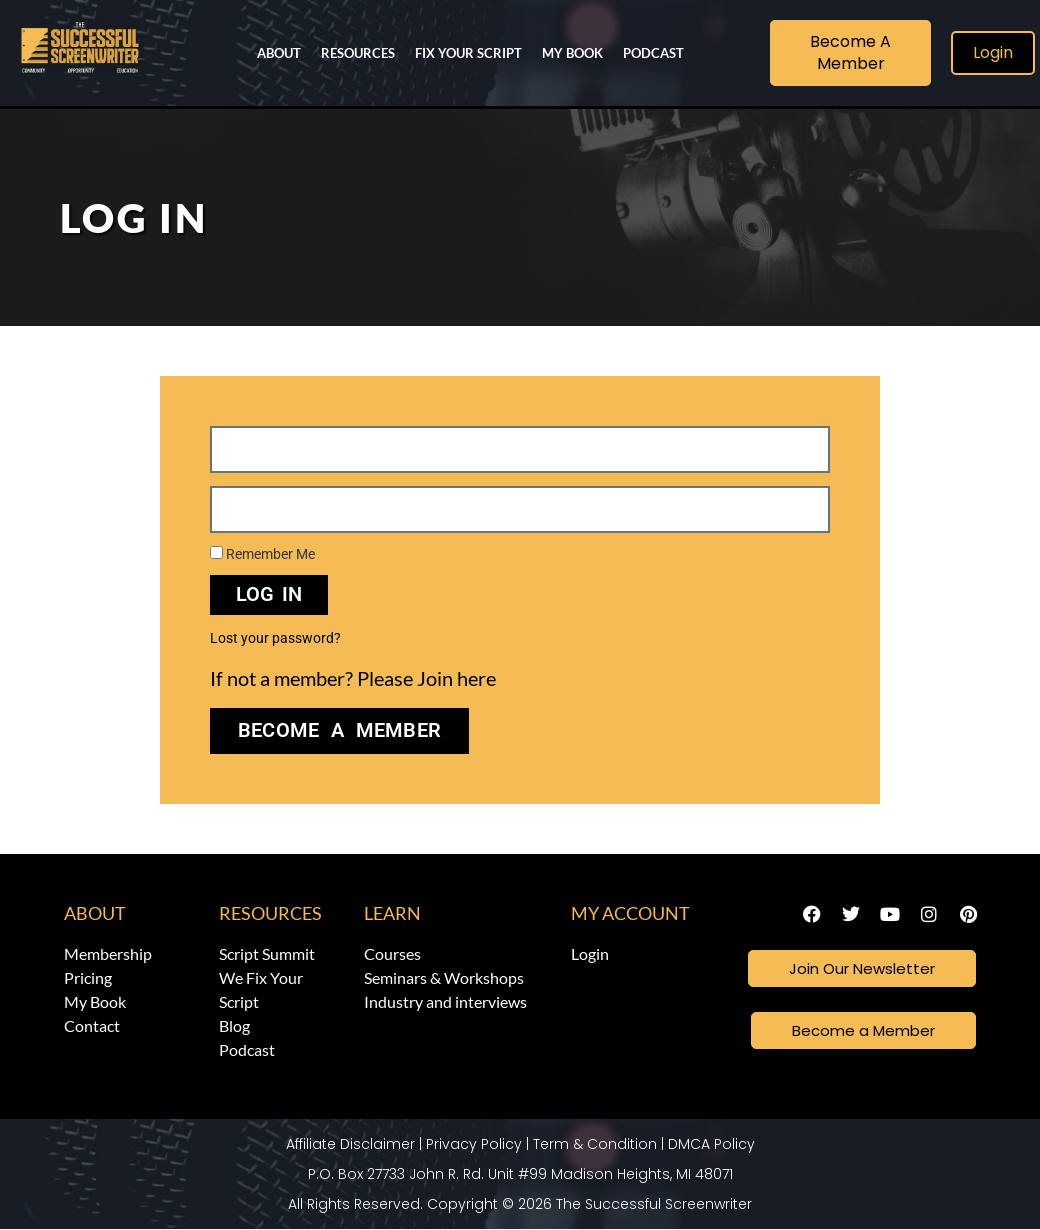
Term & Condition (595, 1145)
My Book (572, 53)
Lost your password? (275, 638)
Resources (358, 53)
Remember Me (262, 554)
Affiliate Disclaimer (350, 1145)
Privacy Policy (474, 1145)
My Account (630, 913)
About (279, 53)
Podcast (653, 53)
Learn (392, 913)
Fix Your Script (468, 53)
